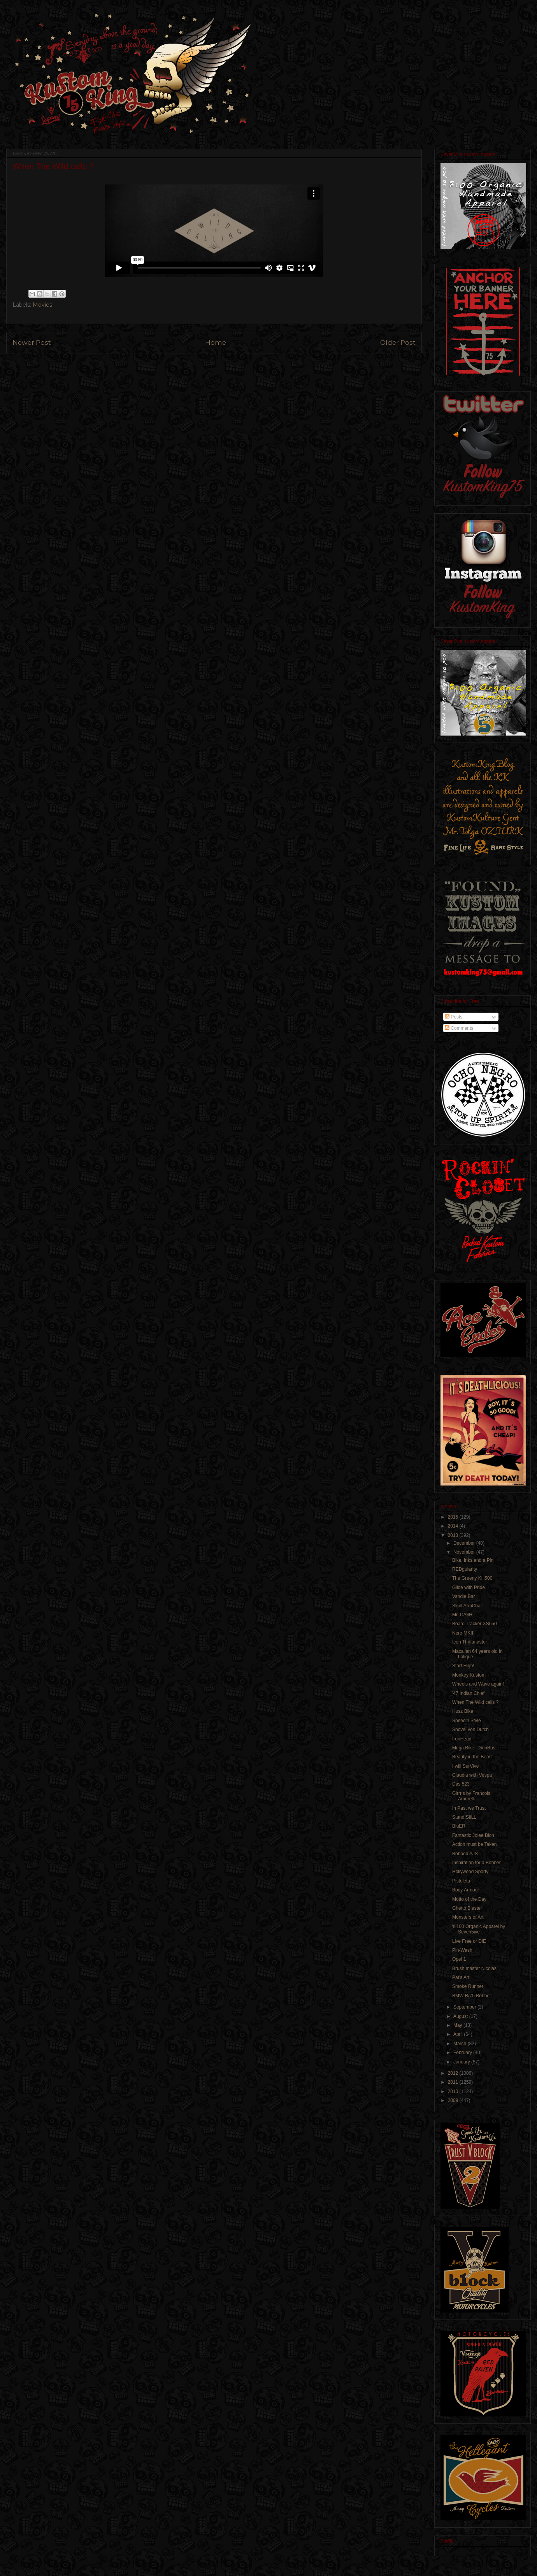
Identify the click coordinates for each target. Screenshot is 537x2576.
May (458, 2025)
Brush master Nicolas (474, 1968)
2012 (454, 2073)
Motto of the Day (469, 1899)
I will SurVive (465, 1766)
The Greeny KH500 (472, 1578)
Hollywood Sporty (470, 1871)
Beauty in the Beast (472, 1756)
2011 (454, 2082)
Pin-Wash (462, 1950)
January (462, 2062)
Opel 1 (459, 1959)
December (464, 1543)
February (463, 2052)
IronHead (461, 1739)
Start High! (463, 1665)
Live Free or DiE (469, 1941)
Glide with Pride (468, 1587)
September (465, 2007)
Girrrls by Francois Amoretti (471, 1796)
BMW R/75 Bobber (471, 1995)
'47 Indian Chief (468, 1693)
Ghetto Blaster (467, 1908)
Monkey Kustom (469, 1675)
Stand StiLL (464, 1817)
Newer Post (31, 342)
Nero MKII (462, 1633)
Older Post (398, 342)
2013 (454, 1535)
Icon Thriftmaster (469, 1642)
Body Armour (465, 1890)
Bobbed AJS (465, 1853)
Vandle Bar (463, 1596)
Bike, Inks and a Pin (472, 1560)
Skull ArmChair (467, 1605)
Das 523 (461, 1784)
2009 (454, 2100)
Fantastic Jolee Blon (473, 1835)
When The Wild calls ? (475, 1702)
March (460, 2043)
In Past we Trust (469, 1808)
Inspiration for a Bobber (476, 1862)
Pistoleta (461, 1881)
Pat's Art (460, 1977)
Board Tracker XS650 (474, 1623)
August (461, 2016)
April (458, 2034)
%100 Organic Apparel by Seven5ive (478, 1929)
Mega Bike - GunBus (473, 1748)
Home (215, 342)
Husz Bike (462, 1711)
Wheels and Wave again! (478, 1684)
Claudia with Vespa (472, 1775)
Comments (459, 1028)
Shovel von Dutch (470, 1729)
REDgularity (464, 1569)
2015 (454, 1517)
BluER (458, 1826)
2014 (454, 1526)
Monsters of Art (468, 1917)
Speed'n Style (466, 1720)
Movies (42, 304)
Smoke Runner (467, 1986)
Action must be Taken (474, 1844)
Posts (453, 1017)
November (464, 1552)
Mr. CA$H (462, 1614)
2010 (454, 2091)
